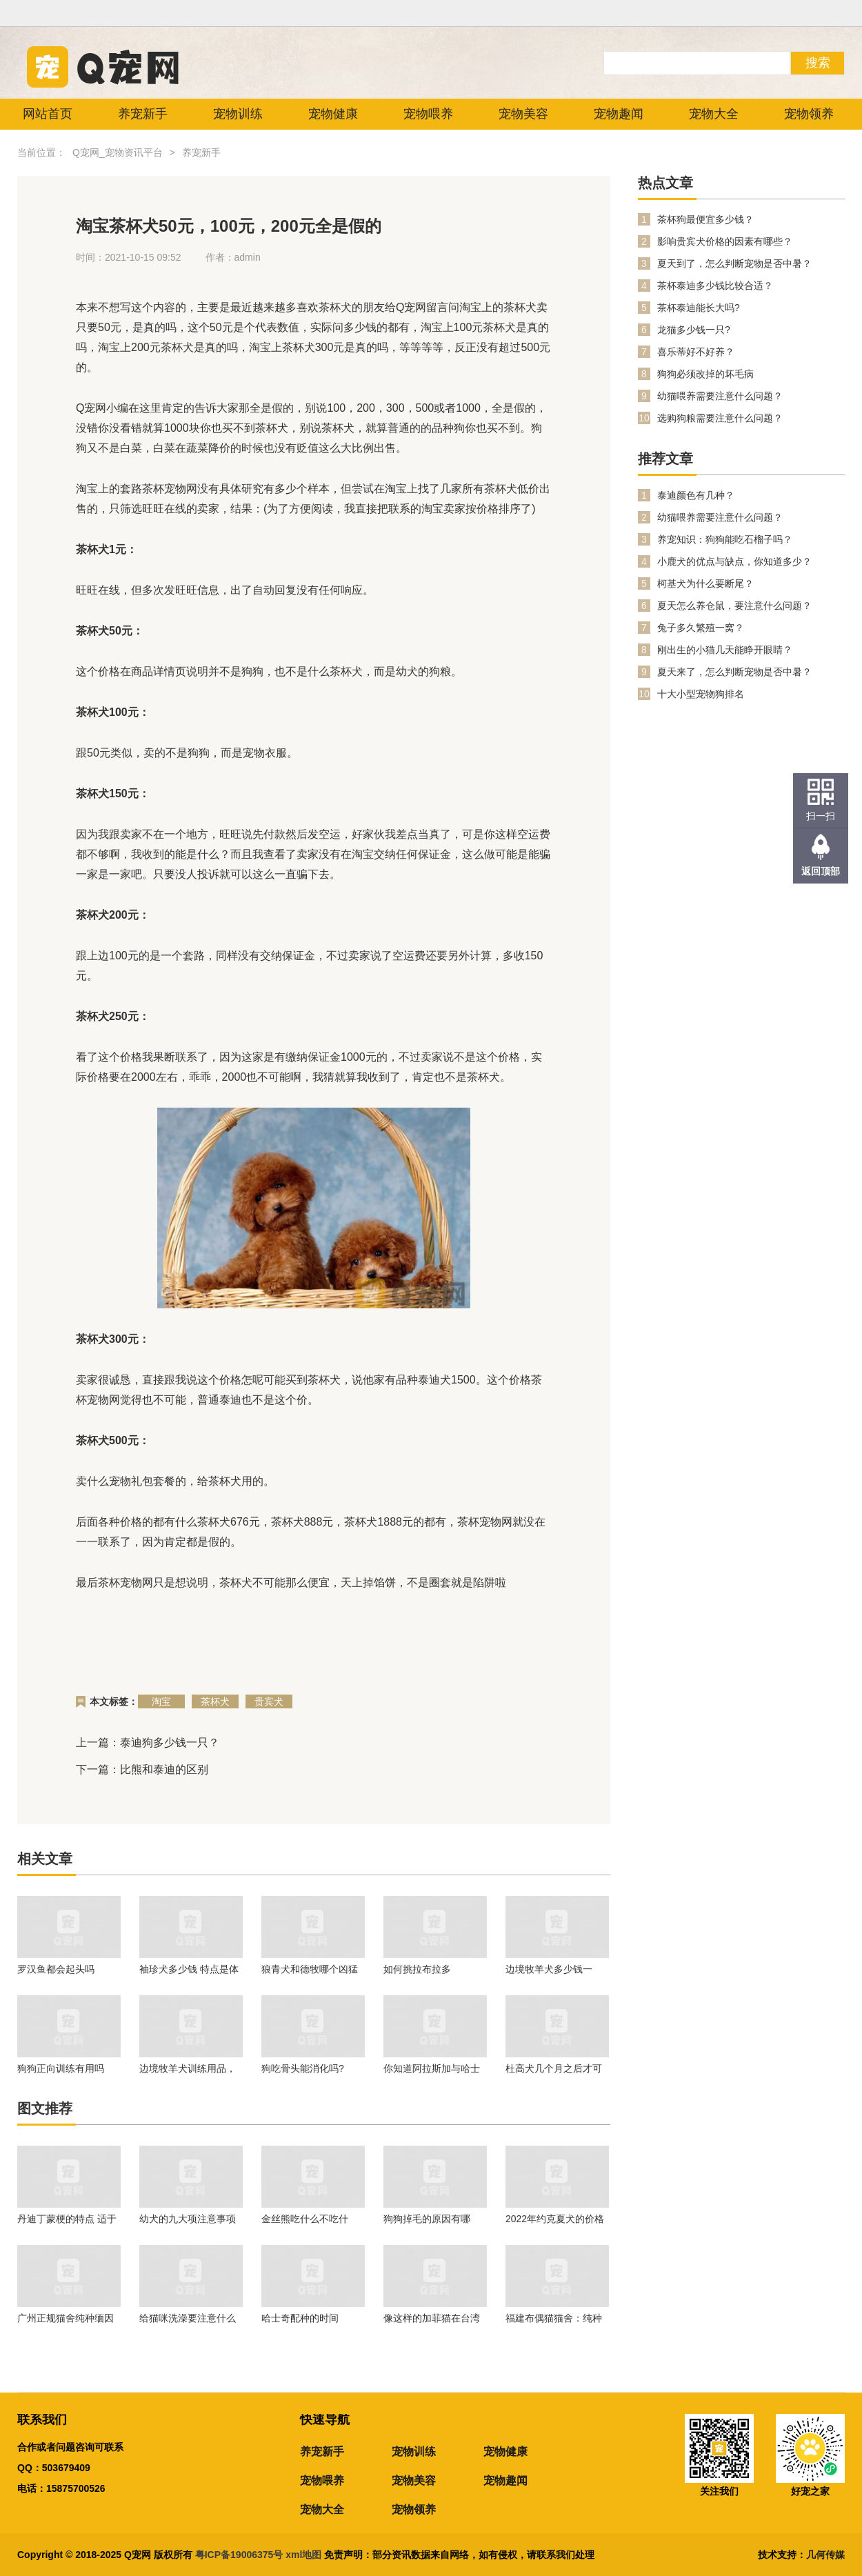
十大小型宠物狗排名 (700, 693)
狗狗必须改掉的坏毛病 (705, 373)
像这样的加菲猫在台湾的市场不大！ (431, 2318)
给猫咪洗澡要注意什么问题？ (187, 2318)
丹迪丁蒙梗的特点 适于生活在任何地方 (67, 2218)
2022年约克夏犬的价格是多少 (554, 2218)
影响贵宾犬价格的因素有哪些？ (724, 241)
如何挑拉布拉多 (417, 1969)
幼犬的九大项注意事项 (187, 2218)
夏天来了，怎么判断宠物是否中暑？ (734, 671)
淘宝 (161, 1701)
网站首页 (47, 114)
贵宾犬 (268, 1701)
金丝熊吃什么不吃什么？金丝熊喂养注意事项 (309, 2218)
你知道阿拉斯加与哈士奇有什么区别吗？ (431, 2068)
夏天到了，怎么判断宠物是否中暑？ (734, 263)
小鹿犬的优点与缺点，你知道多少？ (734, 561)
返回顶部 (820, 871)
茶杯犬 (215, 1701)
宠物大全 (714, 114)
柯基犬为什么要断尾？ (705, 583)
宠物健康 (333, 114)
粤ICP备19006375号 (239, 2554)
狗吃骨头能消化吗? (302, 2068)
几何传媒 (825, 2554)
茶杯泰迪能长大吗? (698, 307)
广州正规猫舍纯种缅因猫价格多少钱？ (65, 2318)
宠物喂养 (428, 114)
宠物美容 (523, 114)
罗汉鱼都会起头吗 (55, 1969)
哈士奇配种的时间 (300, 2318)
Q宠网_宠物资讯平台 (117, 152)
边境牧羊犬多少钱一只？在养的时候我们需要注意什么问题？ (553, 1969)
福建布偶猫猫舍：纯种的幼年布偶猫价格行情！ (553, 2318)
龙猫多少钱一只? (693, 329)
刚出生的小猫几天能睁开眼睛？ (724, 649)
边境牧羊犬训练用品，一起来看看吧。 (187, 2068)
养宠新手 (143, 114)
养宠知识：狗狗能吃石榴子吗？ (724, 539)
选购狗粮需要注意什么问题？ (720, 417)
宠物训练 (238, 114)
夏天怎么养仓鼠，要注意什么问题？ (734, 605)
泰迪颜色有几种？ (695, 495)
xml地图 (304, 2554)
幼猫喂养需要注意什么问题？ (720, 395)
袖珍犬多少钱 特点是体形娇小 (189, 1969)
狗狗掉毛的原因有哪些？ (426, 2218)
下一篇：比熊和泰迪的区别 (142, 1769)
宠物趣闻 (618, 114)
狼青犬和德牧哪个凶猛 (309, 1969)
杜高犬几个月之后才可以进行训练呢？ (553, 2068)
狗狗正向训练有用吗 (60, 2068)
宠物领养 (809, 114)
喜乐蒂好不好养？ (695, 351)
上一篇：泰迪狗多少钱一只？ (147, 1742)
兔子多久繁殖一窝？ (700, 627)
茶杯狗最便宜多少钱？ (705, 219)
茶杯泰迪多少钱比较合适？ (715, 285)
